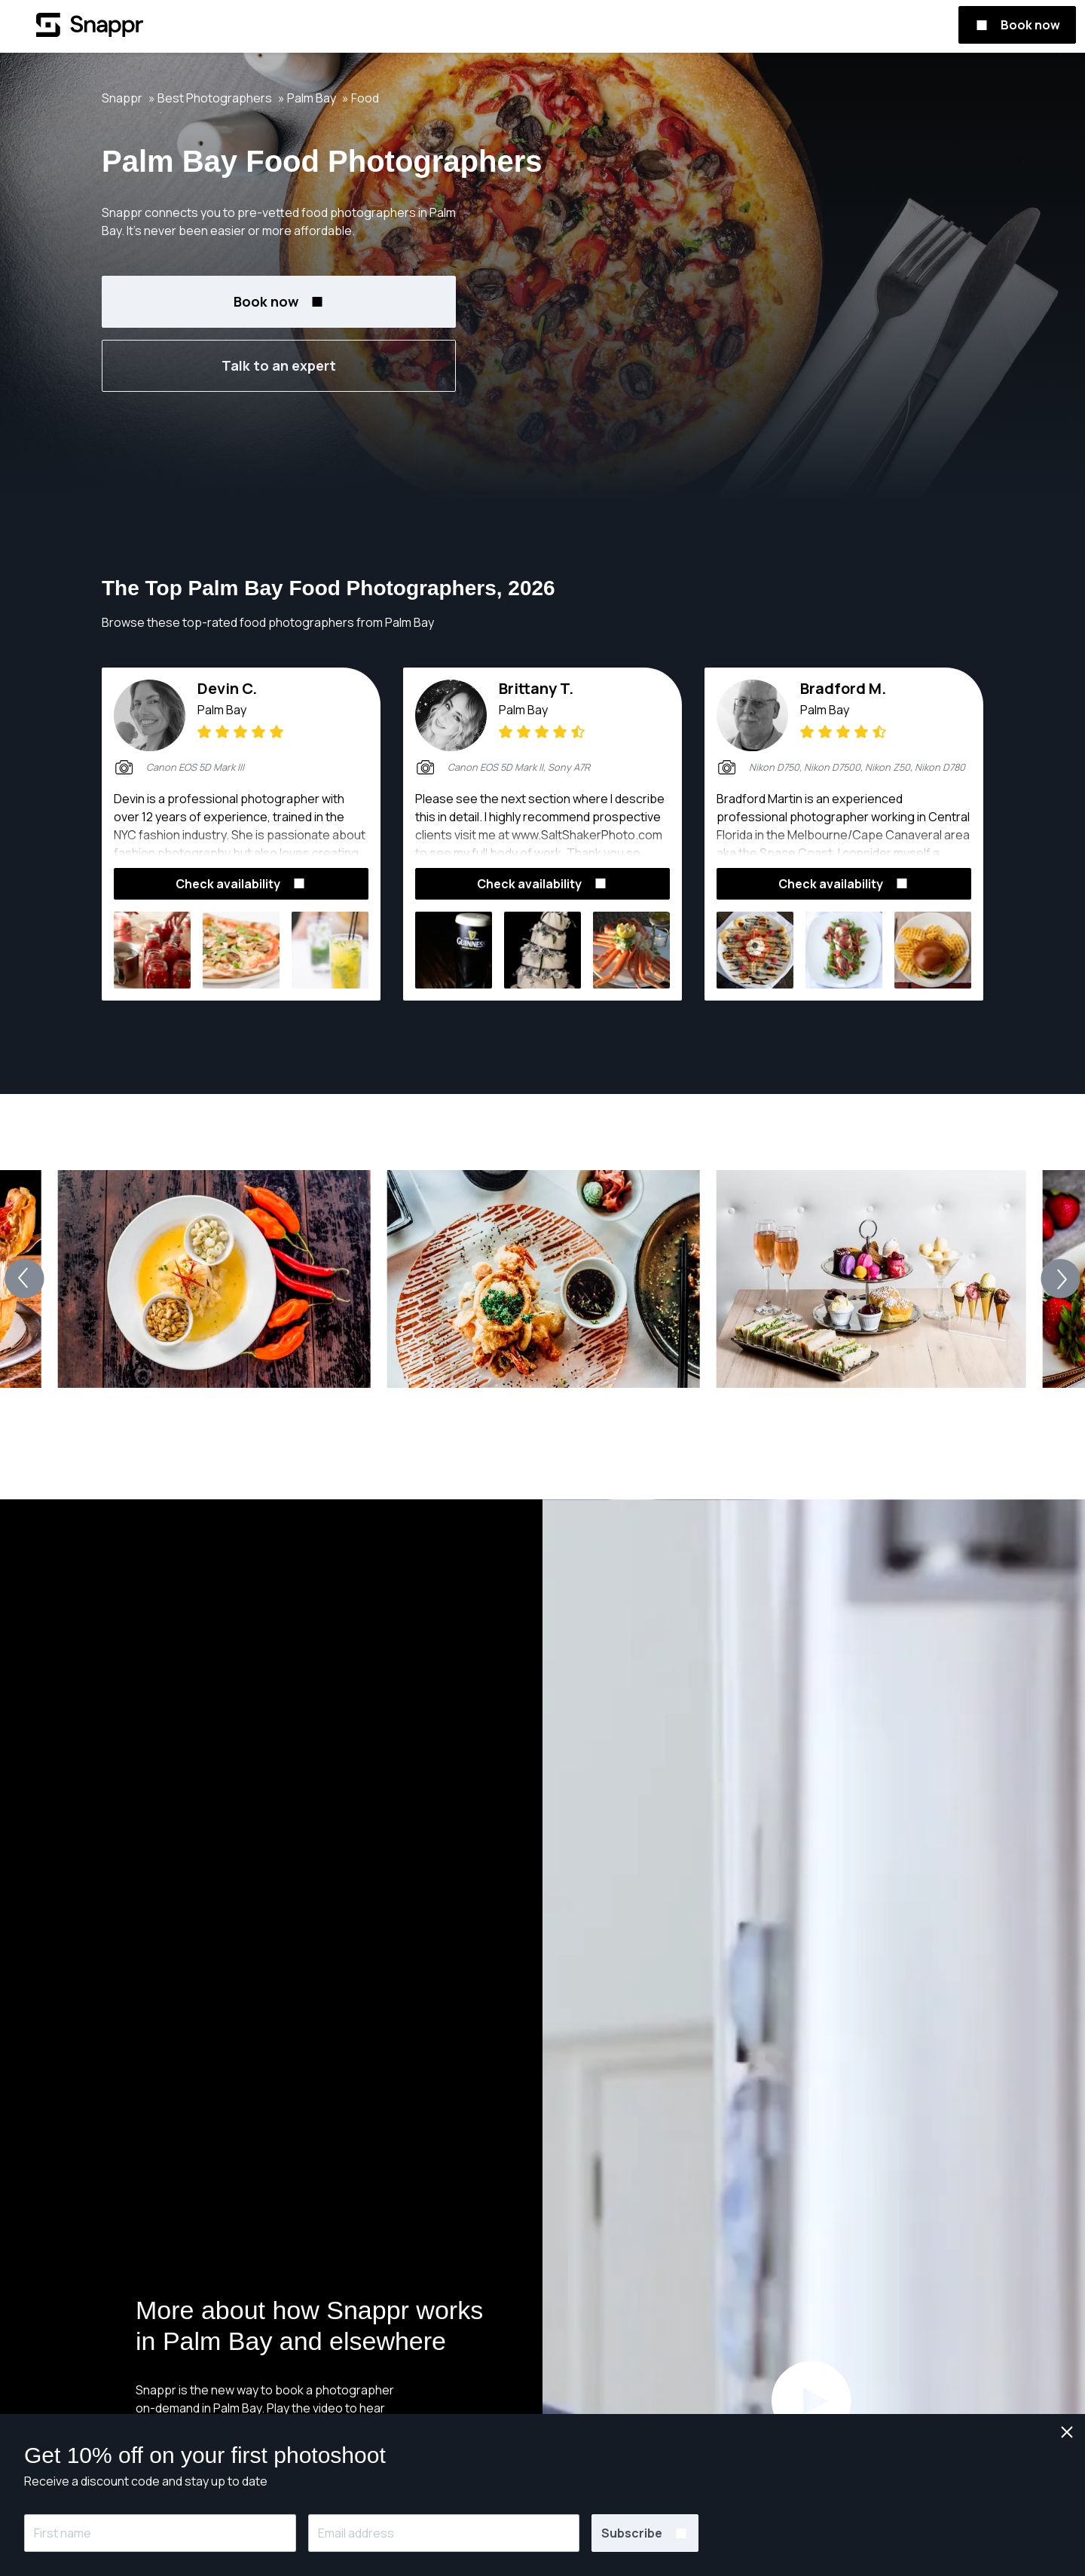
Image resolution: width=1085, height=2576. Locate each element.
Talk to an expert (279, 365)
